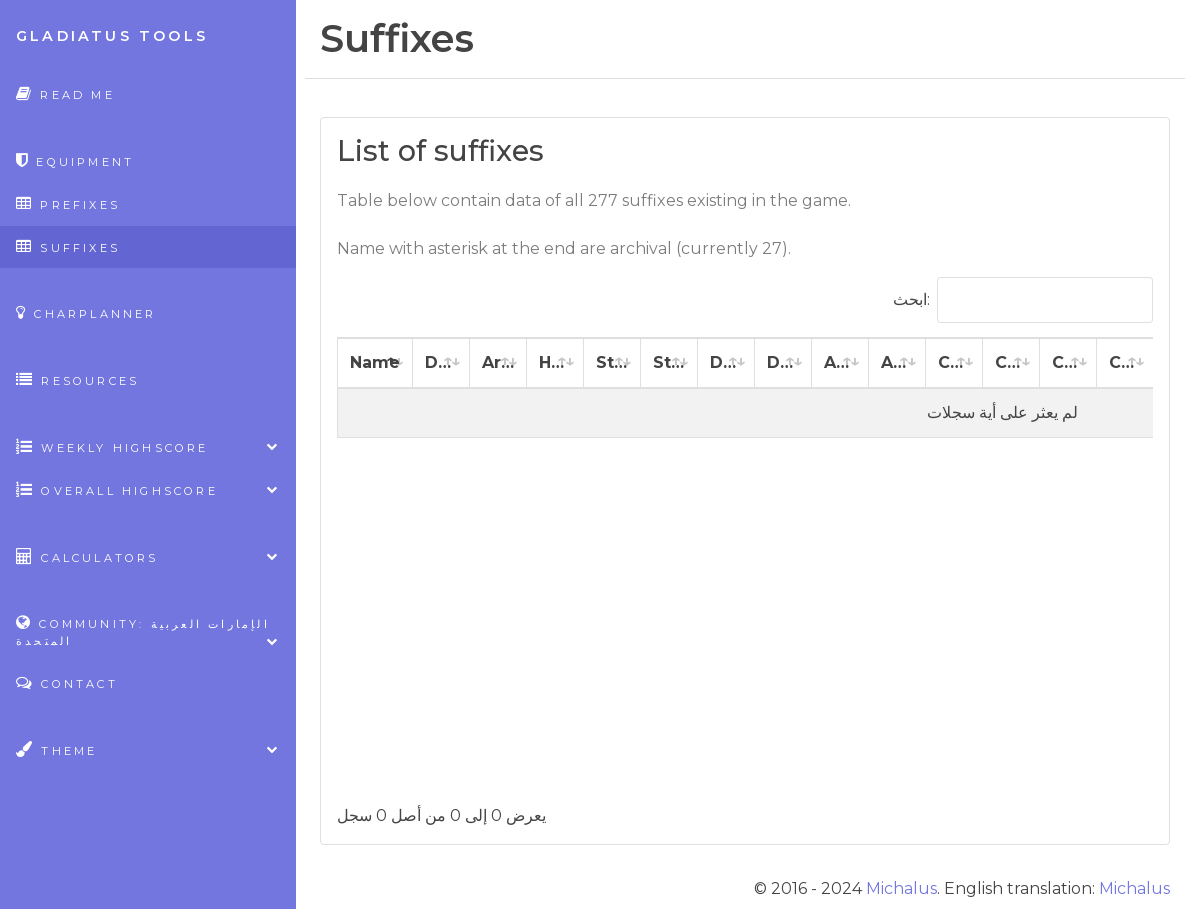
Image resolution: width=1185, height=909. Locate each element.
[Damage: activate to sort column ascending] (441, 363)
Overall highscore (148, 489)
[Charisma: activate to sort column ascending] (1068, 363)
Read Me (65, 93)
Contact (67, 682)
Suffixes (68, 246)
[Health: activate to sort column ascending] (555, 363)
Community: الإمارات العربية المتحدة (148, 632)
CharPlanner (86, 312)
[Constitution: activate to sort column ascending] (954, 363)
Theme (148, 749)
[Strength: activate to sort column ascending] (612, 363)
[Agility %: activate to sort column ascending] (897, 363)
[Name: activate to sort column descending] (375, 363)
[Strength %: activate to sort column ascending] (669, 363)
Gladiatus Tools (112, 36)
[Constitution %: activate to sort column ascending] (1011, 363)
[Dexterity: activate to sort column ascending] (726, 363)
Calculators (148, 556)
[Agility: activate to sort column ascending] (840, 363)
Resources (77, 379)
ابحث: (1023, 300)
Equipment (75, 160)
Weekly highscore (148, 446)
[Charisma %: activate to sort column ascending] (1125, 363)
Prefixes (68, 203)
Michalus (901, 888)
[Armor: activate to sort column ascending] (498, 363)
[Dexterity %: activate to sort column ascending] (783, 363)
